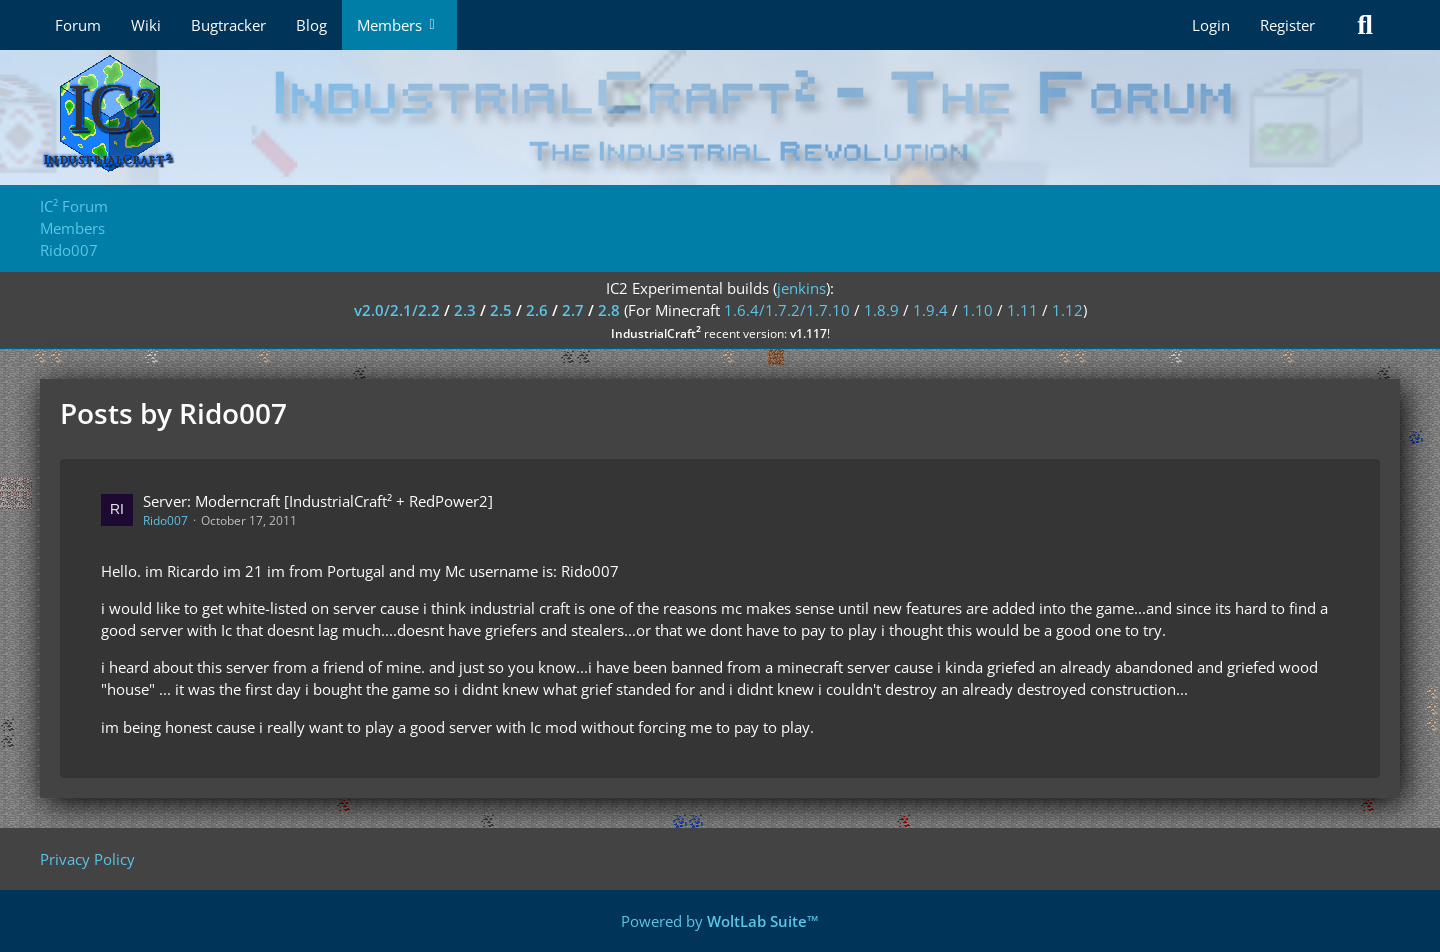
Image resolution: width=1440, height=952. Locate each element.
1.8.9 (881, 310)
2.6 (537, 310)
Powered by (720, 921)
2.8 (609, 310)
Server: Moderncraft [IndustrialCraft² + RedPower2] (318, 501)
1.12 (1067, 310)
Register (1287, 25)
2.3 (465, 310)
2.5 (501, 310)
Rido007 (165, 520)
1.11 (1022, 310)
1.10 (977, 310)
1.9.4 (930, 310)
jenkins (801, 288)
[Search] (1365, 25)
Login (1211, 25)
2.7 (573, 310)
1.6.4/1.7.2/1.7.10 (787, 310)
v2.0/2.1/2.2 (397, 310)
